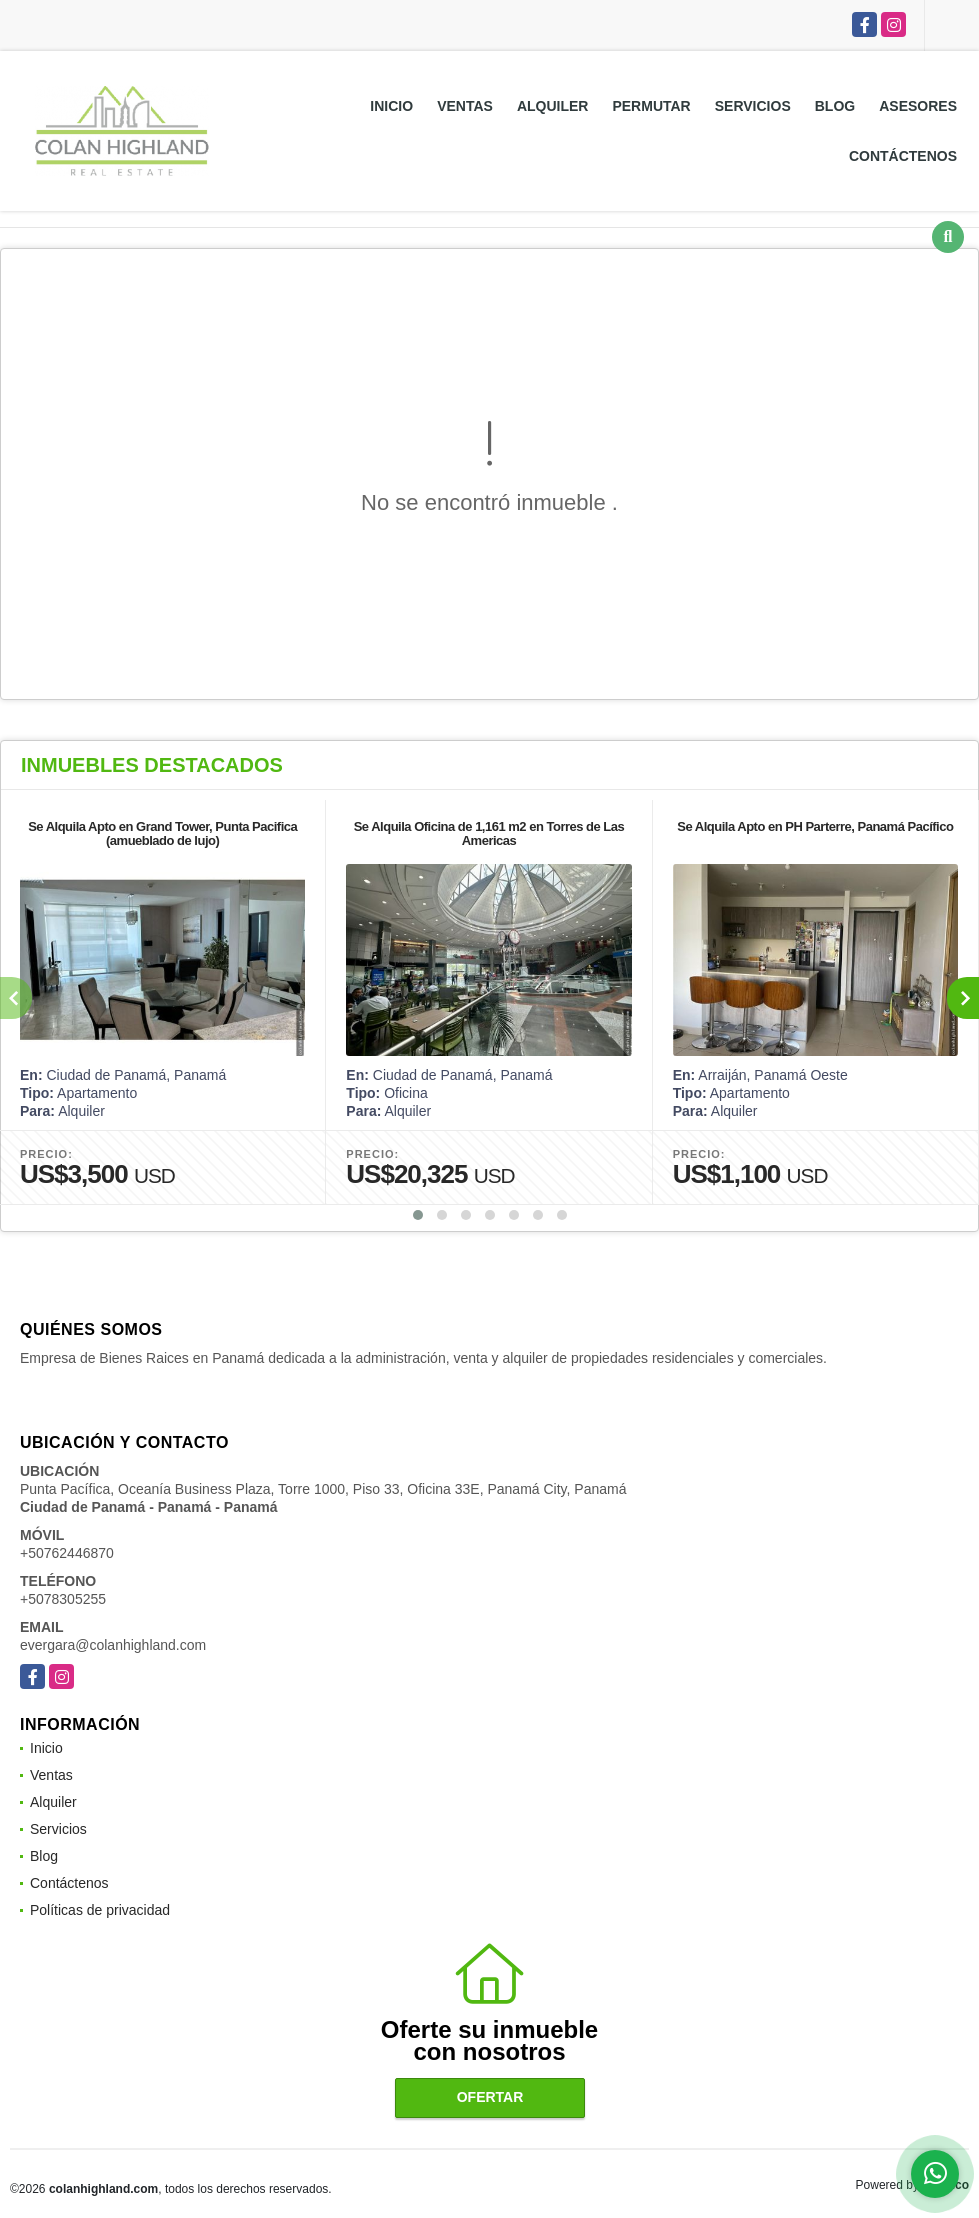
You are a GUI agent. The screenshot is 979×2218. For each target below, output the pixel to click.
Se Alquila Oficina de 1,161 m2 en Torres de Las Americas (489, 833)
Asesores (918, 106)
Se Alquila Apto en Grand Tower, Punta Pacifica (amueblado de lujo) (162, 833)
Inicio (391, 106)
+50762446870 (67, 1553)
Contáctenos (903, 156)
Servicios (753, 106)
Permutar (651, 106)
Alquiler (553, 106)
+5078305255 (63, 1599)
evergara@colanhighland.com (113, 1645)
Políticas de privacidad (100, 1910)
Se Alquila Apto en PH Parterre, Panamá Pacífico (815, 826)
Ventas (465, 106)
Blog (835, 106)
